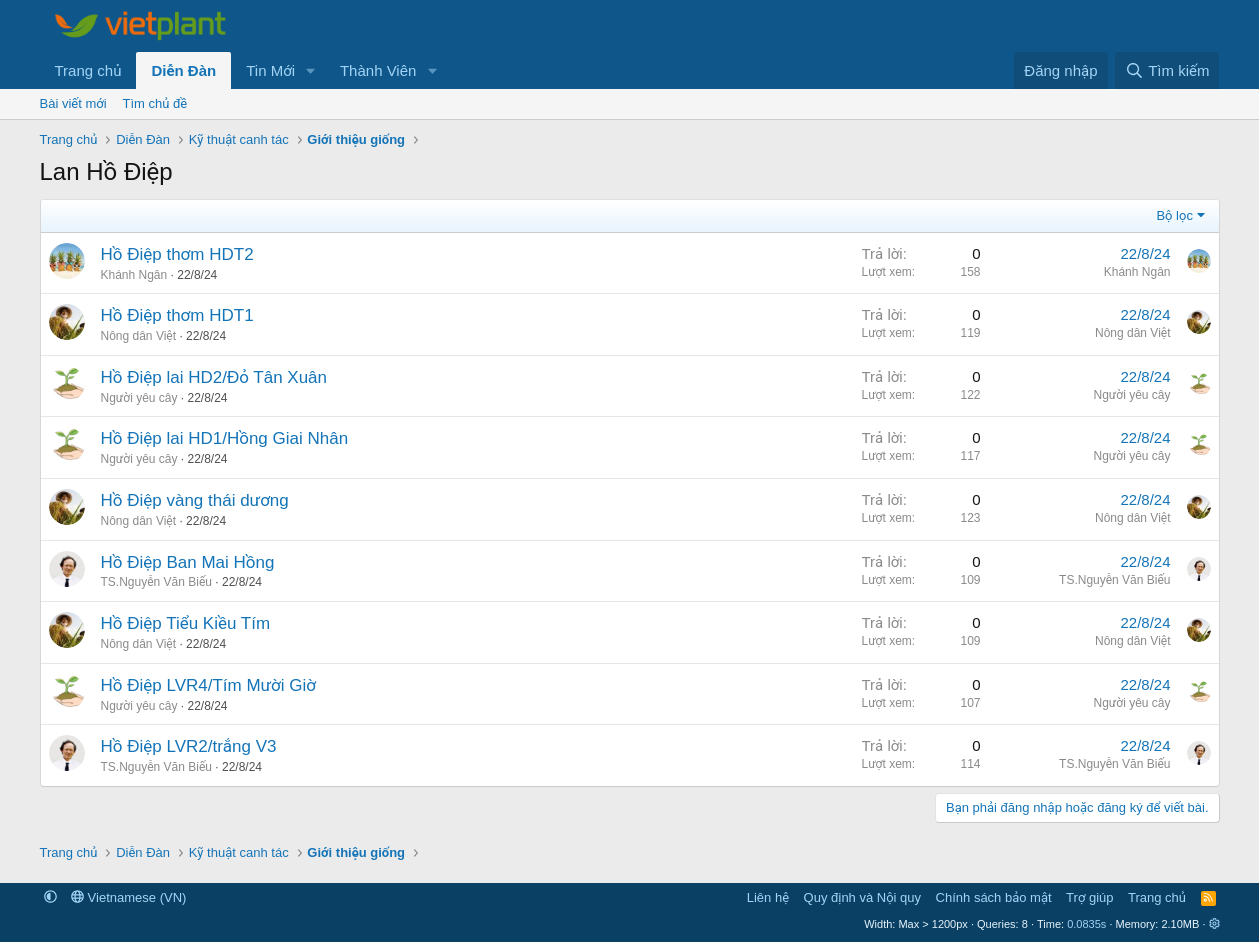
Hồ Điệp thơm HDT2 (177, 254)
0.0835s (1086, 924)
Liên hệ (768, 897)
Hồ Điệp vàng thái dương (195, 500)
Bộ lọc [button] (1174, 215)
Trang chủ (88, 70)
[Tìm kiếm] (1167, 70)
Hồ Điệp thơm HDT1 (177, 315)
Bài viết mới (73, 103)
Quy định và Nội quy (863, 897)
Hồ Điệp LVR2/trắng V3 (189, 746)
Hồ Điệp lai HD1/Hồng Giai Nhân (225, 438)
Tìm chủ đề (155, 103)
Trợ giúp (1089, 897)
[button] (311, 70)
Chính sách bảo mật (994, 897)
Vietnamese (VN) (128, 897)
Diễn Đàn (183, 70)
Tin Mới (270, 70)
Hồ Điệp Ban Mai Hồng (188, 562)
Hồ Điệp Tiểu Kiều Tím (186, 623)
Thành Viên (378, 70)
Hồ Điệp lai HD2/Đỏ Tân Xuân (214, 377)
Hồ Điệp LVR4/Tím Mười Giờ (209, 685)
